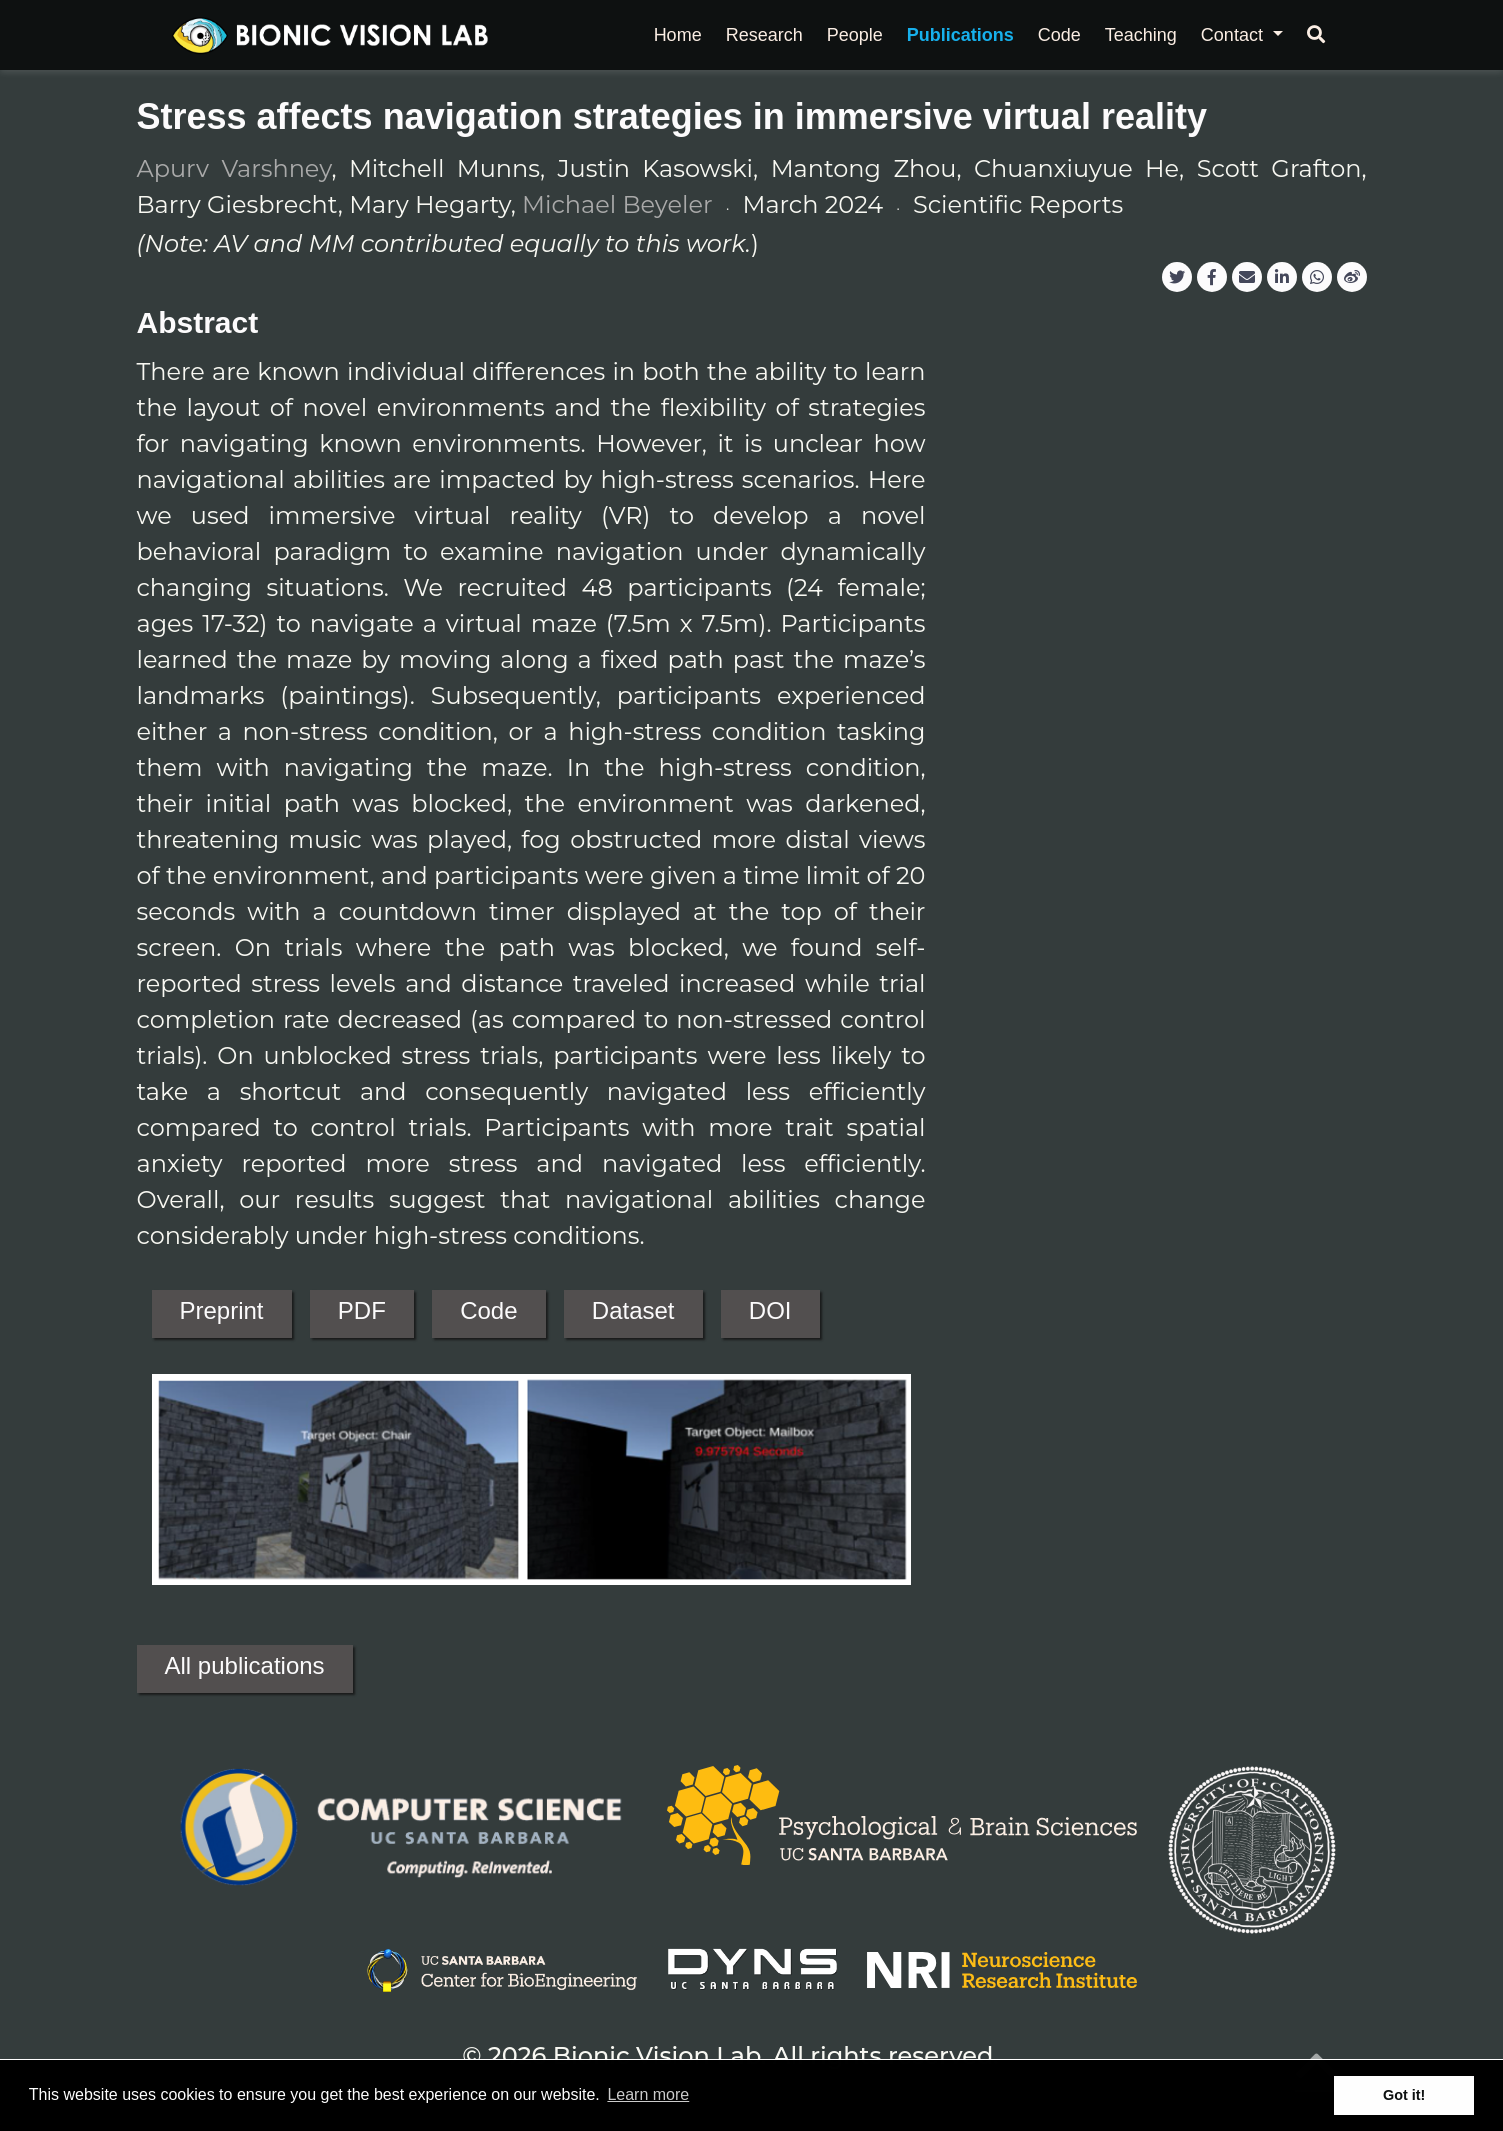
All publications (245, 1665)
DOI (770, 1310)
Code (488, 1310)
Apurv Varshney (234, 168)
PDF (362, 1310)
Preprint (222, 1310)
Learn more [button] (648, 2094)
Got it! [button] (1404, 2095)
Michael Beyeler (617, 204)
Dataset (633, 1310)
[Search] (1316, 35)
